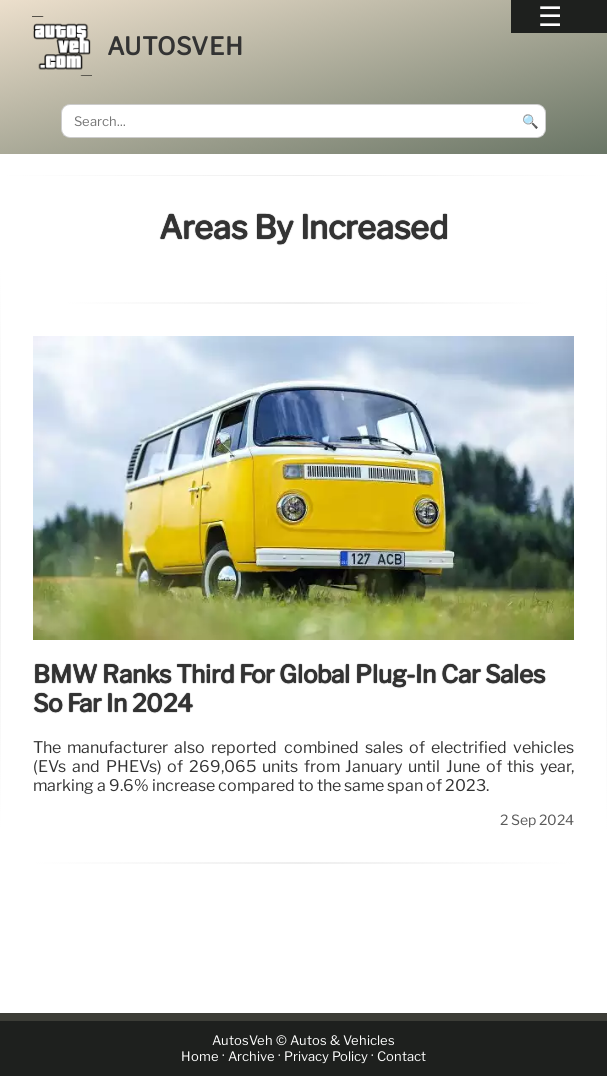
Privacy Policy (326, 1056)
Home (200, 1056)
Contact (401, 1056)
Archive (251, 1056)
